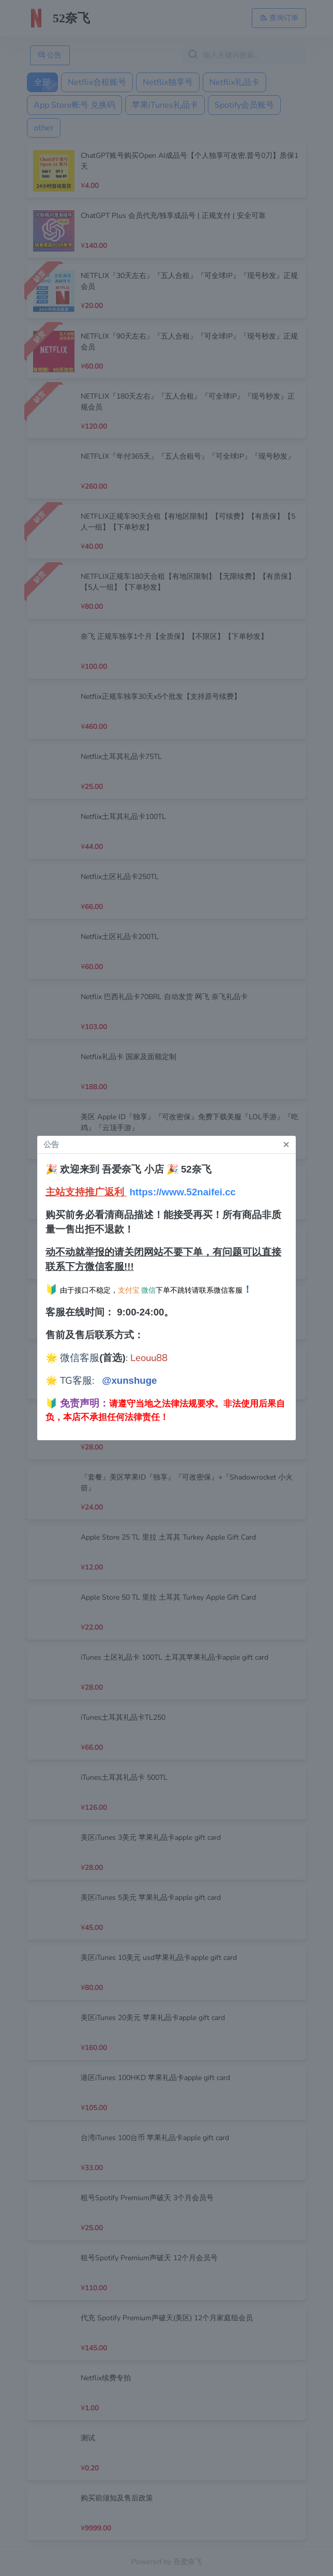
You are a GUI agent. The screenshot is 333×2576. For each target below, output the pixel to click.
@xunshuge (129, 1380)
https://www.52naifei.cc (182, 1192)
